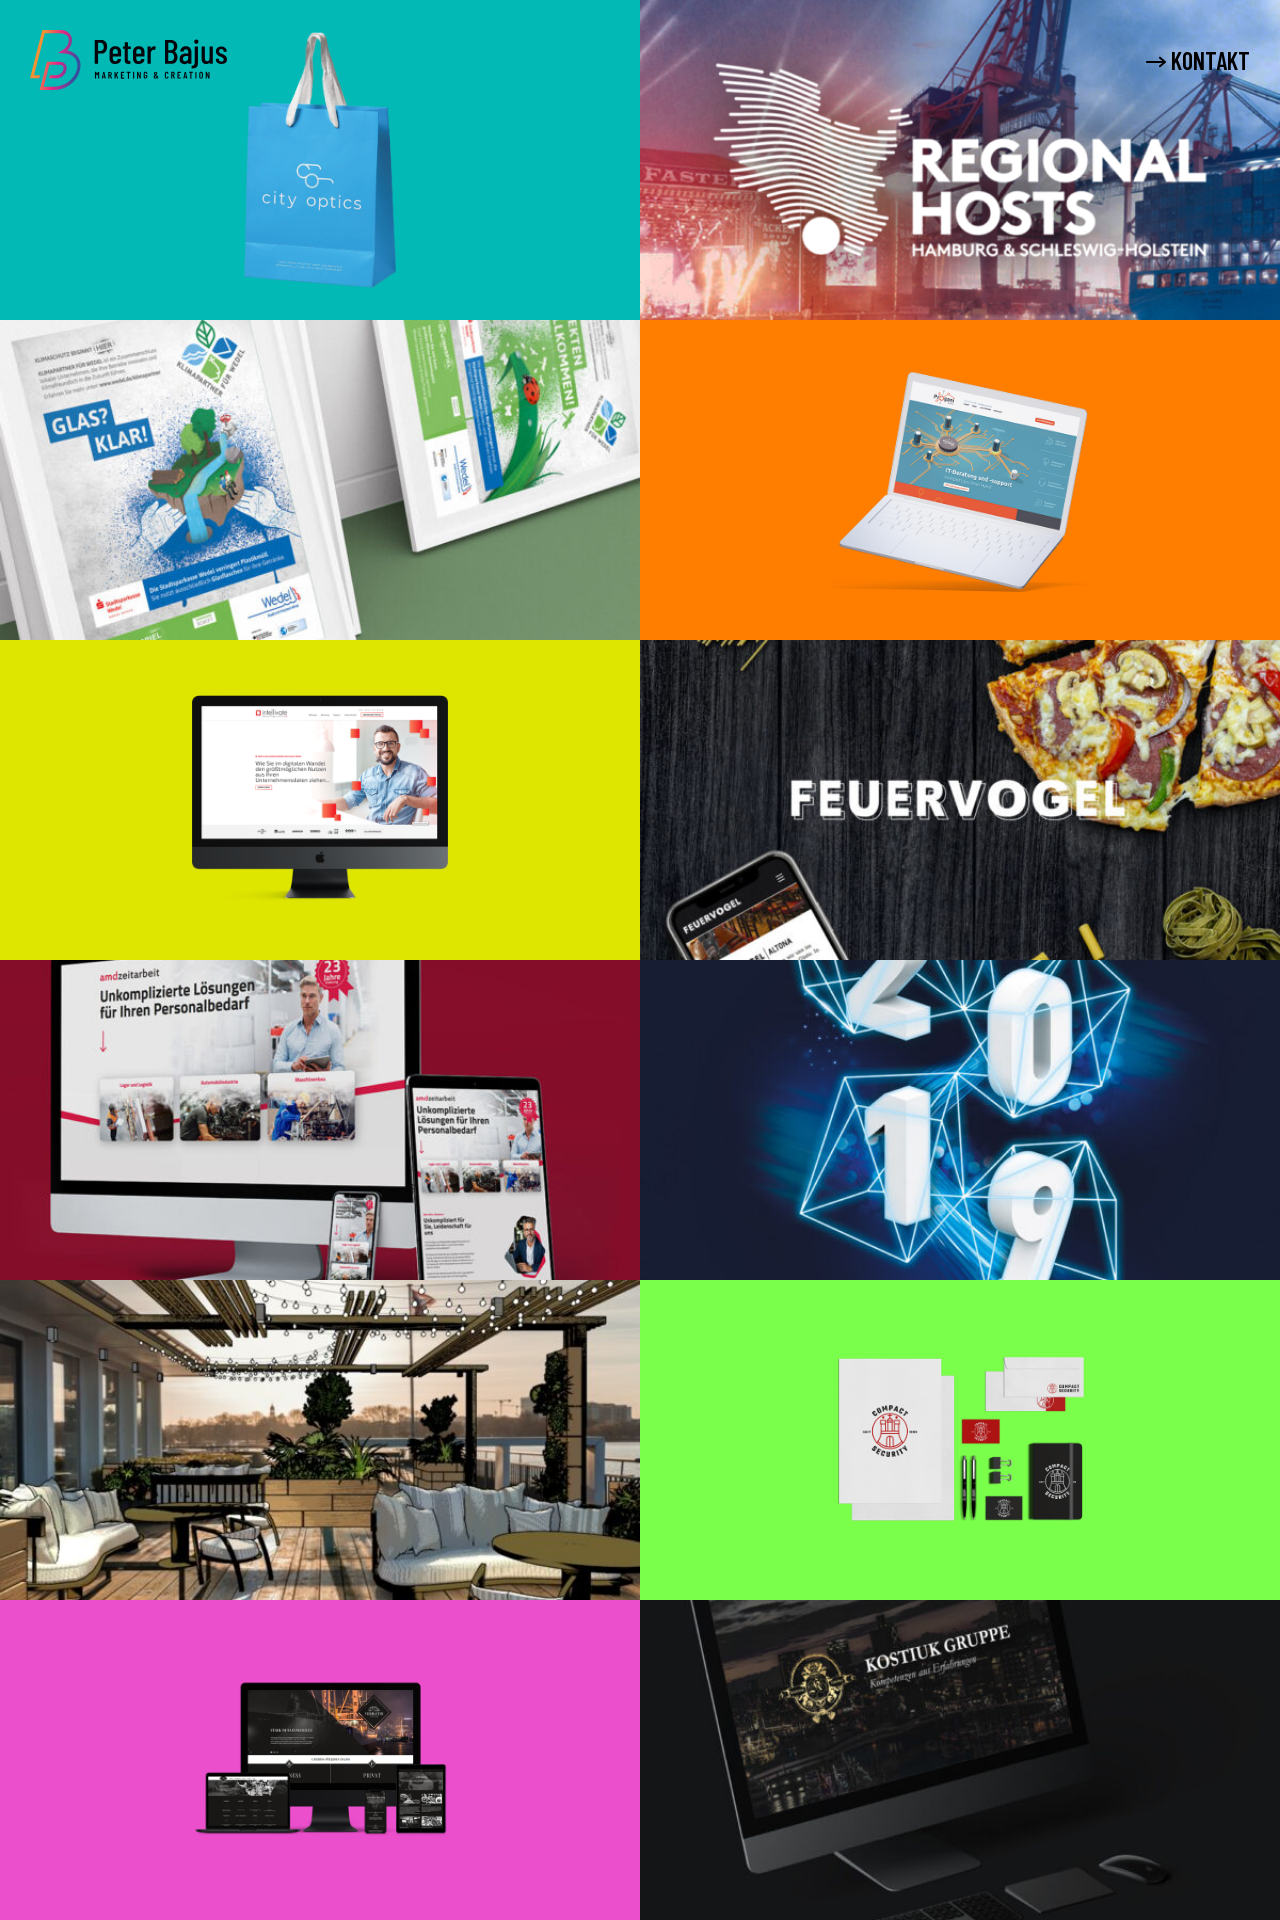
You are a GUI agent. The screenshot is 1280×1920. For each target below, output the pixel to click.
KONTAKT (1198, 61)
